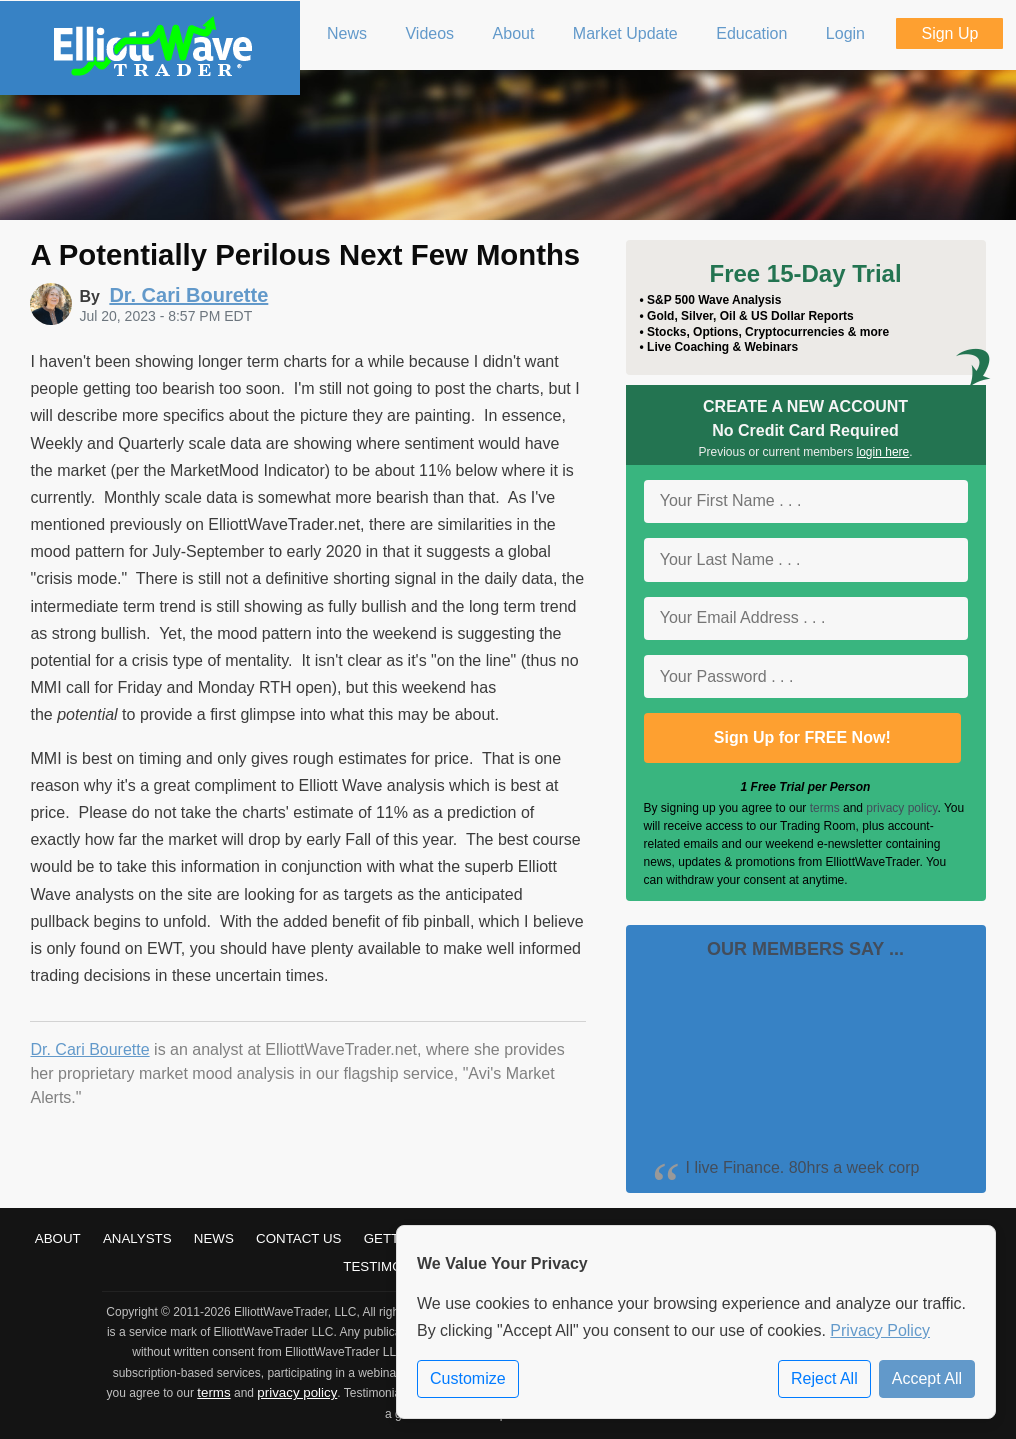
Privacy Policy (880, 1330)
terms (825, 808)
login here (883, 452)
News (214, 1238)
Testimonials (392, 1266)
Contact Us (298, 1238)
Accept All (927, 1378)
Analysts (137, 1238)
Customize (468, 1378)
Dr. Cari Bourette (89, 1049)
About (58, 1238)
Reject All (824, 1378)
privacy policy (901, 808)
